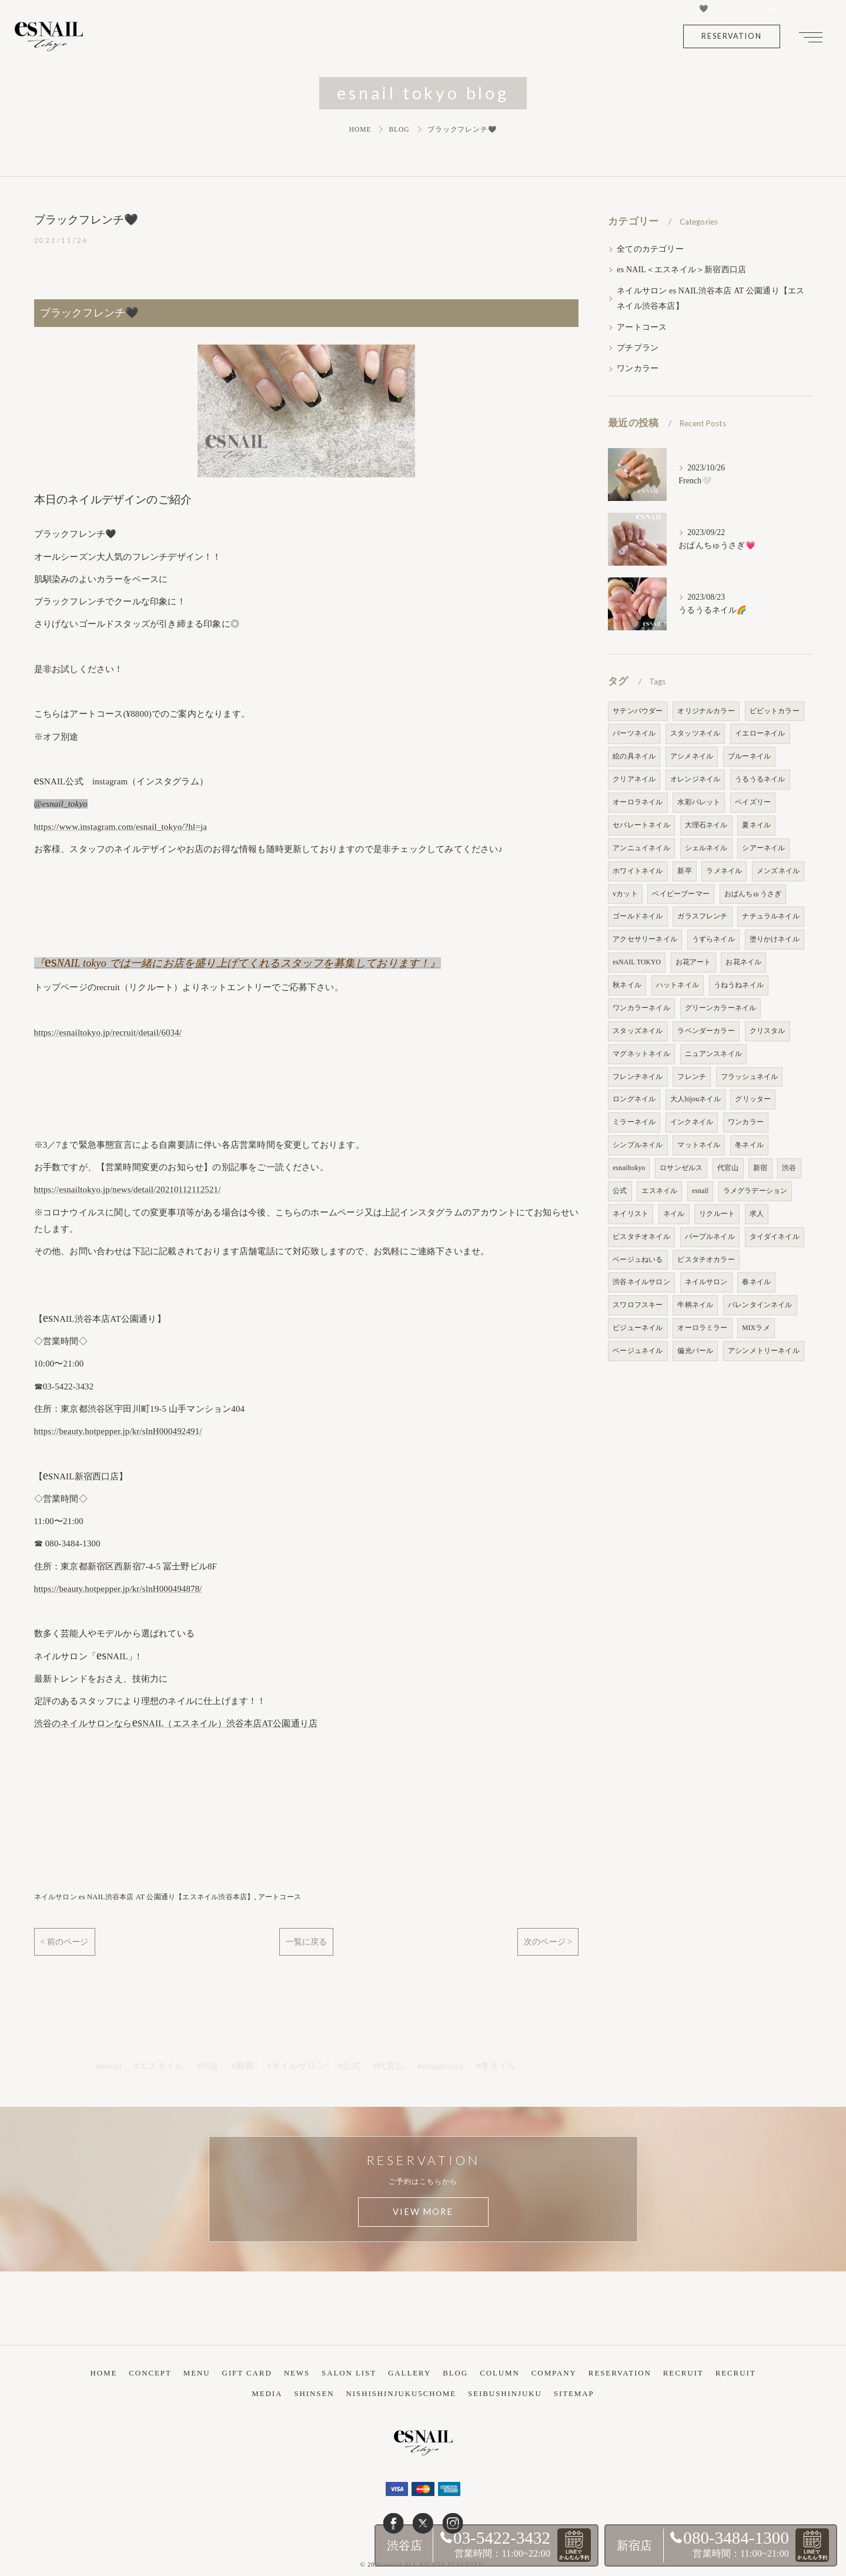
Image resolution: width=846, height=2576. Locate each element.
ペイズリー (753, 802)
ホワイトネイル (638, 870)
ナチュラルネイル (771, 916)
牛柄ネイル (695, 1304)
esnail (700, 1190)
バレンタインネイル (760, 1304)
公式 (620, 1190)
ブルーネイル (749, 756)
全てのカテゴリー (650, 249)
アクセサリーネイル (645, 939)
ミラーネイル (634, 1121)
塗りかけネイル (775, 939)
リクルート (717, 1213)
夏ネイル (756, 824)
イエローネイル (760, 733)
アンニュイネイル (641, 847)
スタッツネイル (695, 733)
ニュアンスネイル (714, 1053)
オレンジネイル (695, 779)
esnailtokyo (629, 1167)
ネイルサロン (706, 1281)
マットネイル (698, 1144)
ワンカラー (637, 368)
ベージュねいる (638, 1259)
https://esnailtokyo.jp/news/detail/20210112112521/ (127, 1192)
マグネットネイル (641, 1053)
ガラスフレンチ (702, 916)
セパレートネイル (641, 824)
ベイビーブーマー (681, 893)
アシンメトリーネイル (764, 1350)
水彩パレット (698, 802)
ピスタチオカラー (706, 1259)
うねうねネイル (739, 984)
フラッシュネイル (749, 1076)
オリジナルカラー (706, 710)
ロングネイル (634, 1098)
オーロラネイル (638, 802)
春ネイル (756, 1281)
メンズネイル (778, 870)
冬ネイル (749, 1144)
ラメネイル (724, 870)
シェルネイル (706, 847)
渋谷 (789, 1167)
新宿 (760, 1167)
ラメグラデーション (755, 1190)
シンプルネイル (638, 1144)
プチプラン (637, 347)
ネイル (674, 1213)
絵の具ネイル (634, 756)
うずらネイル (713, 939)
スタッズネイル (638, 1030)
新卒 (684, 870)
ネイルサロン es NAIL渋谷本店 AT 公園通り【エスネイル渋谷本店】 (144, 1900)
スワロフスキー (638, 1304)
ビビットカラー (775, 710)
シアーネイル (763, 847)
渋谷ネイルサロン (641, 1281)
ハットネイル (677, 984)
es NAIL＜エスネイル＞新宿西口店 (681, 269)
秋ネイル (627, 984)
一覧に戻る (306, 1944)
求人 (757, 1213)
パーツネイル (634, 733)
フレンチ (691, 1076)
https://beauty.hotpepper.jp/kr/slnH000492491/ (118, 1434)
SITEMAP (574, 2384)
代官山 (728, 1167)
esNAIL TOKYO (637, 961)
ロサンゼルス (681, 1167)
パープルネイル (710, 1236)
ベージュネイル (638, 1350)
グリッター (753, 1098)
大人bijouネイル (695, 1098)
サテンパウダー (638, 710)
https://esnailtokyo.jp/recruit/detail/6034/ (108, 1035)
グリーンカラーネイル (721, 1007)
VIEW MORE (422, 2215)
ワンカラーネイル (641, 1007)
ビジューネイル (638, 1327)
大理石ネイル (706, 824)
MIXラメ (756, 1327)
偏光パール (695, 1350)
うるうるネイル (760, 779)
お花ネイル (743, 961)
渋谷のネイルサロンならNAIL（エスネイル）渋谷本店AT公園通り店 (176, 1726)
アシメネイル (691, 756)
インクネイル (691, 1121)
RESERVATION (731, 36)
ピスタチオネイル (641, 1236)
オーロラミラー (702, 1327)
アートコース (279, 1900)
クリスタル (767, 1030)
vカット (625, 893)
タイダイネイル (775, 1236)
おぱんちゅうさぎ (753, 893)
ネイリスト (630, 1213)
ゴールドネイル (638, 916)
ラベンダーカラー (706, 1030)
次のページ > (547, 1944)
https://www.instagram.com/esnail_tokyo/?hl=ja (121, 829)
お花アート (693, 961)
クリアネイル (634, 779)
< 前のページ (65, 1944)
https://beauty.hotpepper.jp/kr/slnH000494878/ (118, 1591)
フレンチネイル (638, 1076)
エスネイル (659, 1190)
